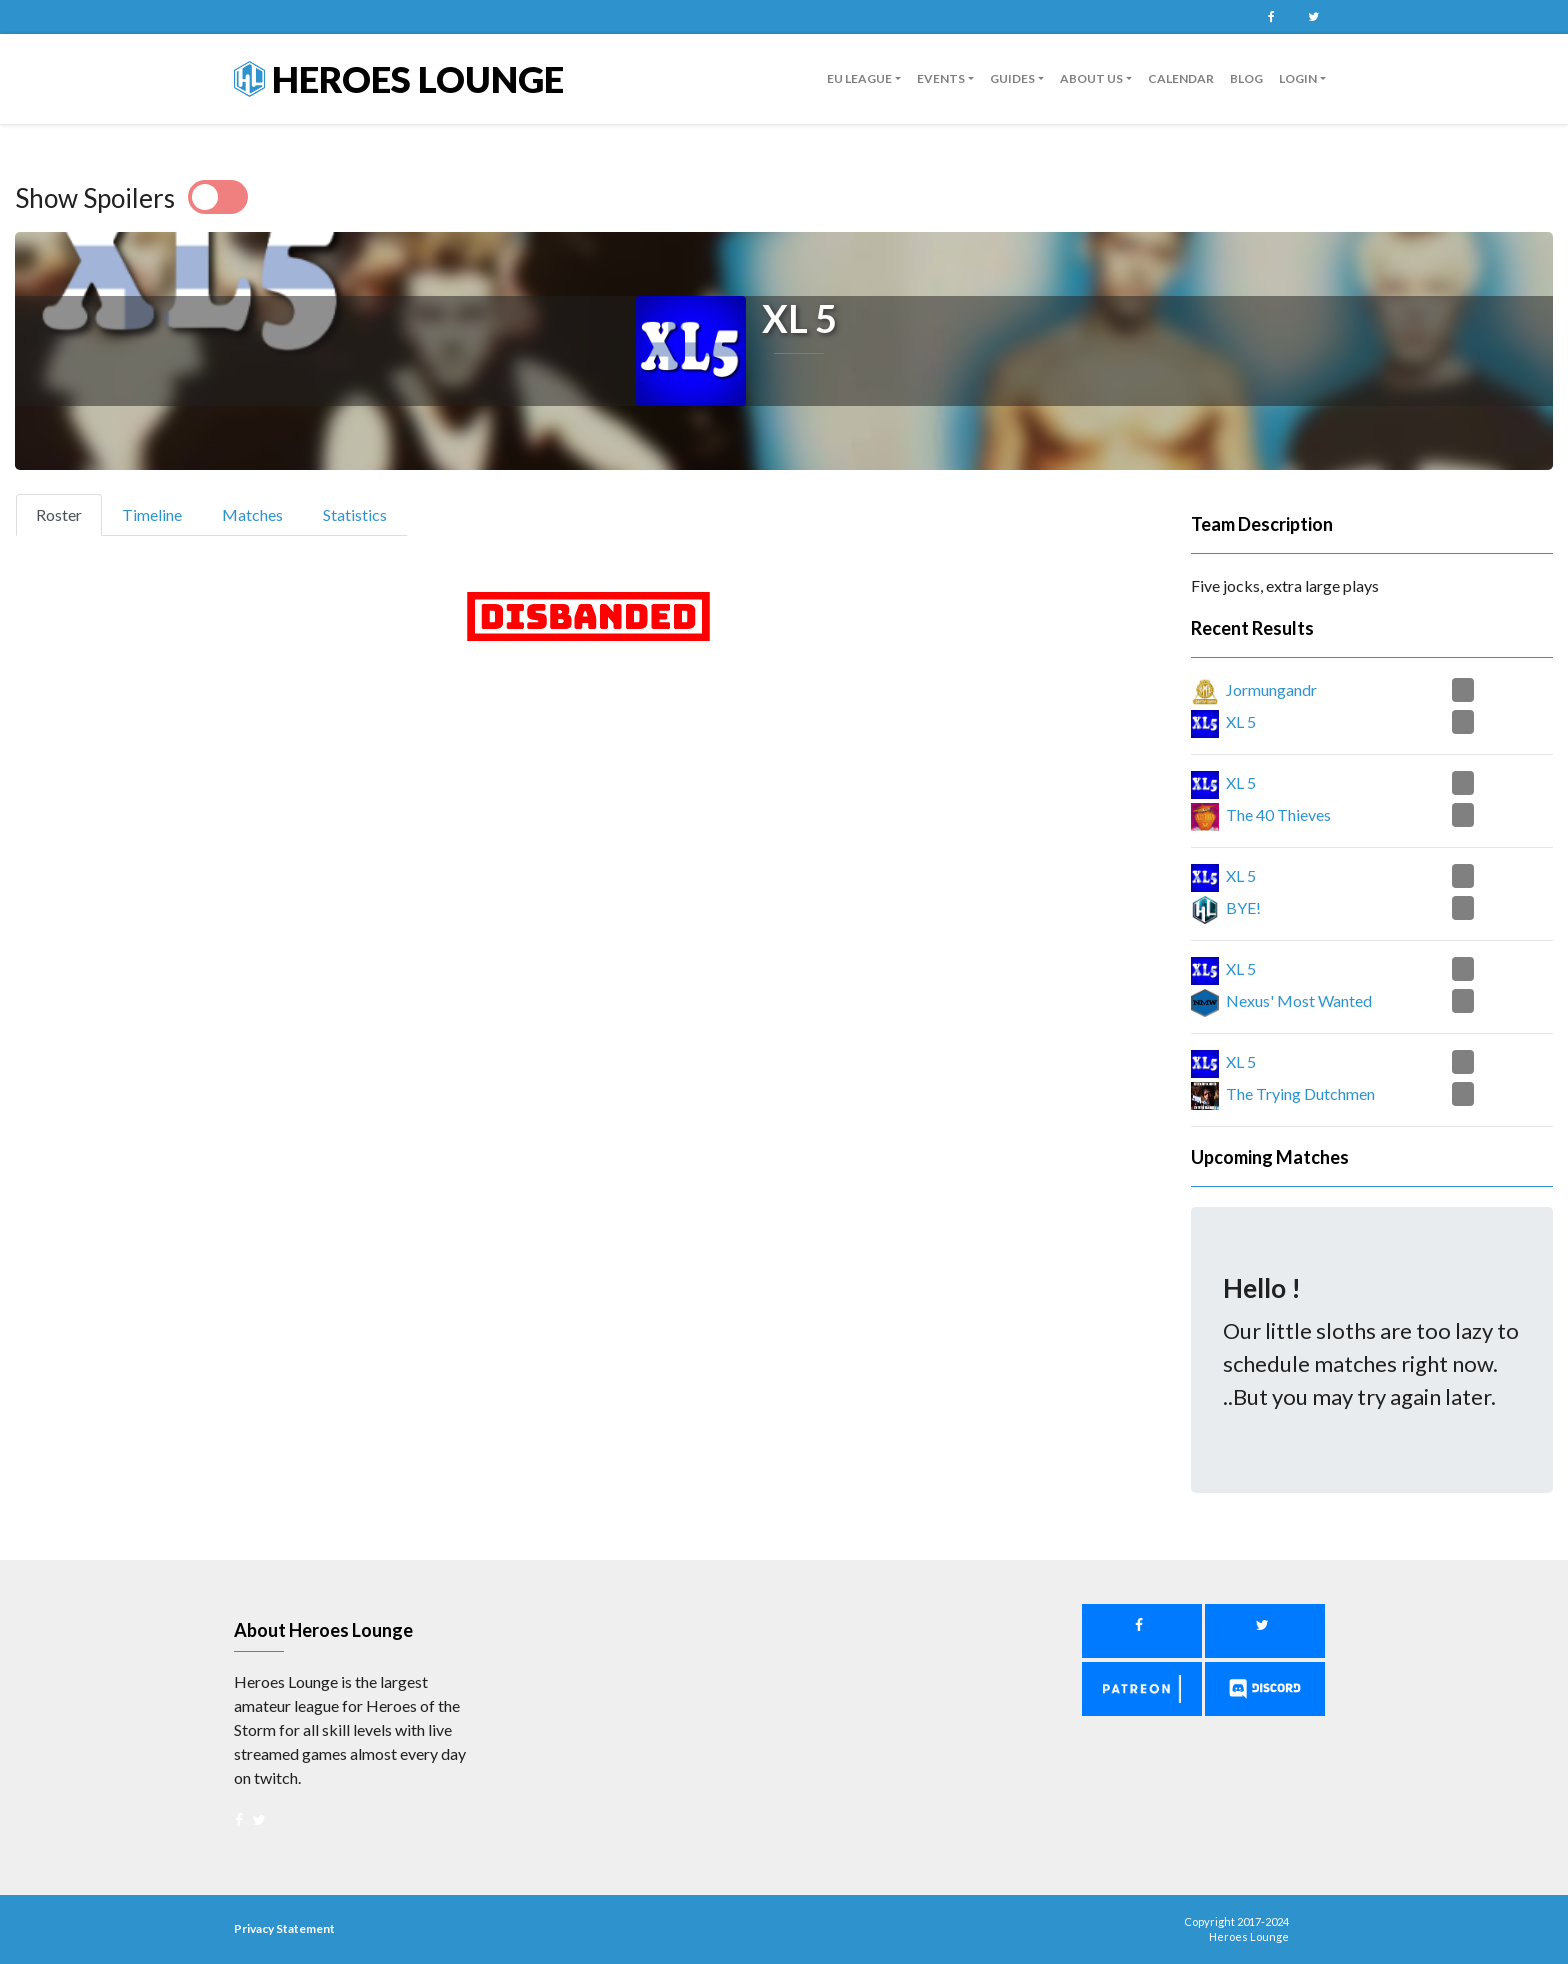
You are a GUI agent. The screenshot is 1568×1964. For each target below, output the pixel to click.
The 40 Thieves (1278, 814)
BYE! (1243, 907)
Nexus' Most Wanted (1299, 1000)
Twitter (1313, 17)
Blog (1246, 78)
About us (1091, 78)
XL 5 (1241, 721)
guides (1012, 78)
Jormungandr (1271, 689)
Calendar (1181, 78)
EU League (859, 78)
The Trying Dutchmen (1300, 1093)
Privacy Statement (284, 1928)
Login (1298, 78)
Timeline (152, 514)
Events (941, 78)
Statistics (355, 514)
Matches (252, 514)
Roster (67, 513)
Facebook (1271, 17)
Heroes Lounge (399, 79)
